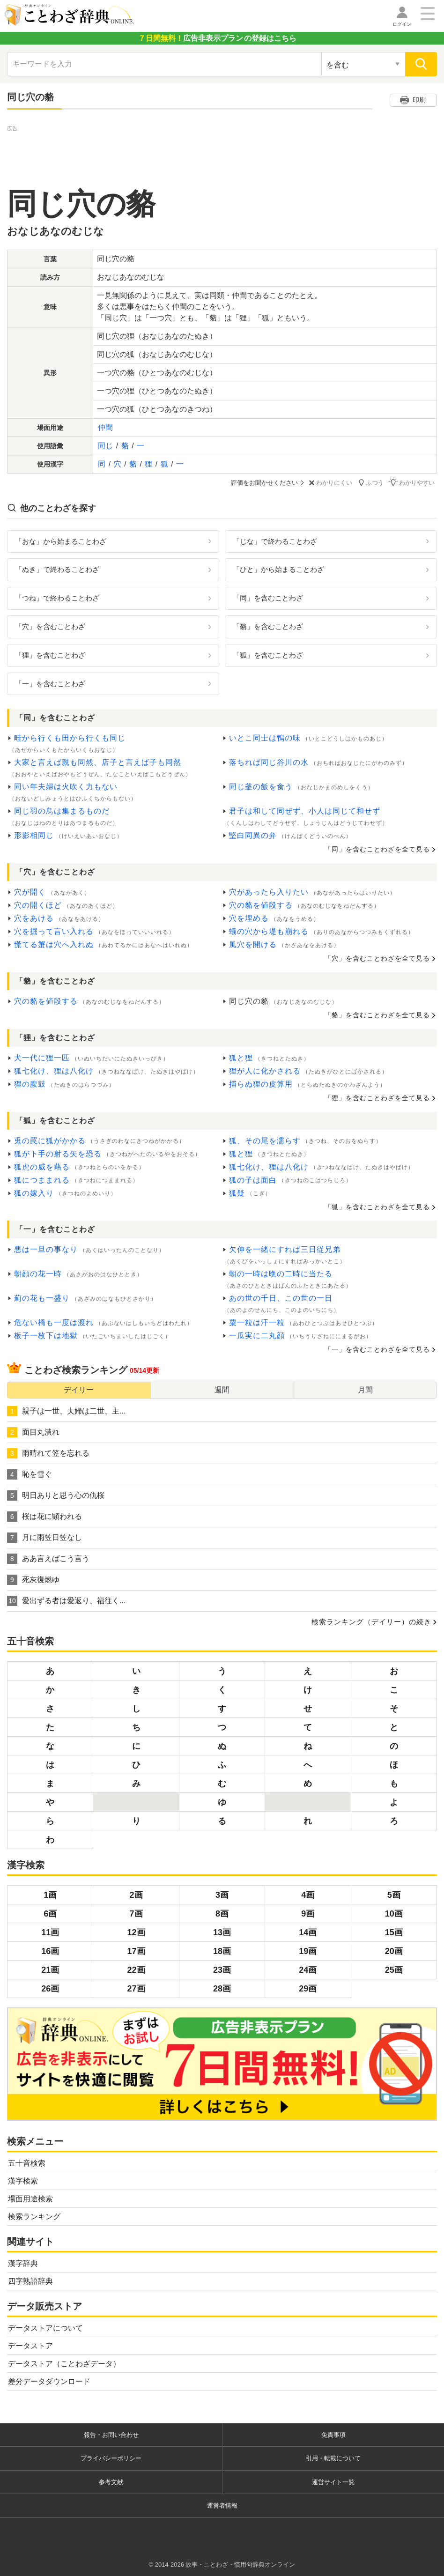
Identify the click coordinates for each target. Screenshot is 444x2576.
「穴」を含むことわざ (50, 626)
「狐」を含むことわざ (268, 655)
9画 (307, 1913)
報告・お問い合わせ (111, 2434)
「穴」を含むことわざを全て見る (377, 958)
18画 (222, 1951)
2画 (136, 1895)
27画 (136, 1988)
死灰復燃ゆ (33, 1580)
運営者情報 (222, 2505)
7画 (136, 1913)
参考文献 (111, 2481)
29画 (308, 1988)
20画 (394, 1951)
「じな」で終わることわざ (275, 541)
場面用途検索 (30, 2198)
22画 (136, 1970)
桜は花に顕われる (44, 1516)
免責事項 (333, 2434)
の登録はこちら (217, 38)
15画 (394, 1932)
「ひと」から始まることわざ (278, 569)
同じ (105, 446)
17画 (136, 1951)
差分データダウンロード (49, 2381)
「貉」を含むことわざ (268, 626)
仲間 (105, 427)
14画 (308, 1932)
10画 (394, 1913)
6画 (50, 1913)
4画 (307, 1895)
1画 (50, 1895)
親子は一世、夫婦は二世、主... (66, 1411)
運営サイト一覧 (333, 2481)
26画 (50, 1988)
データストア (30, 2345)
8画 (222, 1913)
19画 (308, 1951)
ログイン (401, 24)
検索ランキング (34, 2216)
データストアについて (45, 2328)
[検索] (421, 64)
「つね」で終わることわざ (57, 598)
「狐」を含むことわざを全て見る (377, 1206)
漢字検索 (23, 2180)
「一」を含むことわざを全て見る (377, 1349)
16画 (50, 1951)
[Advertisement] (222, 154)
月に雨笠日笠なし (44, 1537)
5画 (393, 1895)
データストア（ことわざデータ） (64, 2363)
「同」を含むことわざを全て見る (377, 849)
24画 (308, 1970)
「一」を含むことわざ (50, 683)
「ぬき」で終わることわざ (57, 569)
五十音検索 (26, 2163)
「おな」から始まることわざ (60, 541)
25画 (394, 1970)
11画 (50, 1932)
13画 (222, 1932)
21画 (50, 1970)
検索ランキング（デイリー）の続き (371, 1622)
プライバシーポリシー (111, 2458)
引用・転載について (333, 2458)
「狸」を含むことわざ (50, 655)
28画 (222, 1988)
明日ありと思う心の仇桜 (55, 1495)
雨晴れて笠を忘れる (48, 1453)
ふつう (373, 482)
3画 (222, 1895)
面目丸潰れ (33, 1432)
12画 (136, 1932)
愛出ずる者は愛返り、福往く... (66, 1601)
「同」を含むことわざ (268, 598)
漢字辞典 (23, 2263)
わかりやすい (414, 482)
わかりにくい (332, 482)
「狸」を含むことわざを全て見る (377, 1097)
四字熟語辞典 (30, 2281)
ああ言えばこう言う (48, 1559)
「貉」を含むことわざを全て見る (377, 1014)
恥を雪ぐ (29, 1474)
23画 (222, 1970)
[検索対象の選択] (363, 64)
